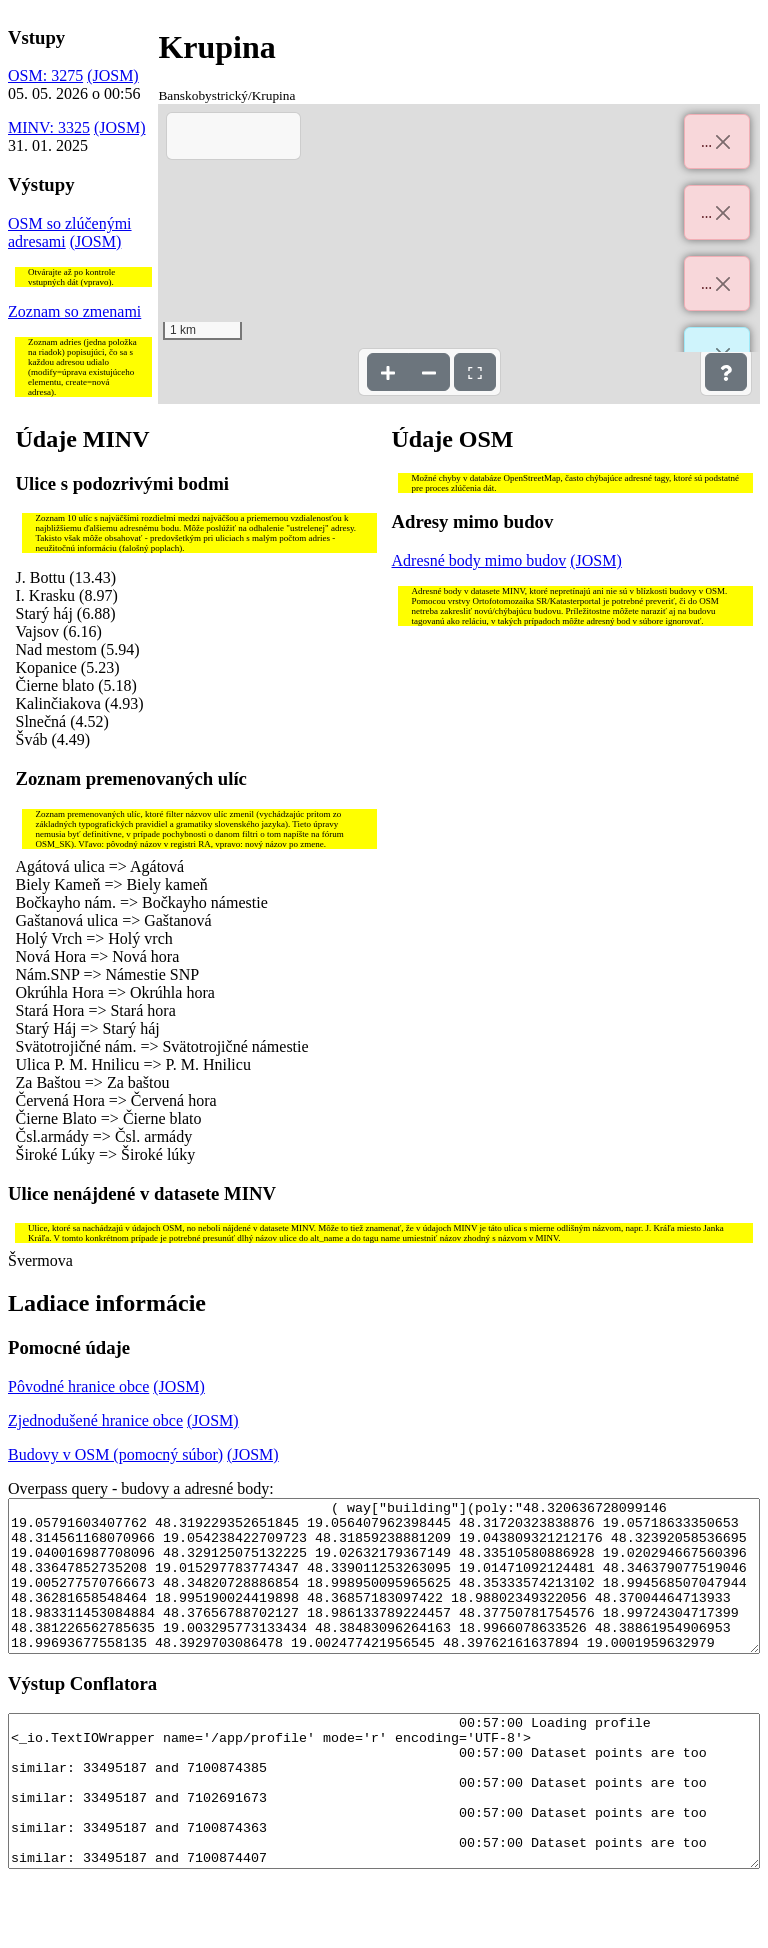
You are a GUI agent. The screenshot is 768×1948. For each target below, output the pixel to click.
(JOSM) (113, 75)
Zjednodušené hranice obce (95, 1420)
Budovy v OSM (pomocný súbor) (115, 1454)
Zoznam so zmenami (74, 311)
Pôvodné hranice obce (78, 1386)
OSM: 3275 (45, 75)
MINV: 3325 (49, 127)
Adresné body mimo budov (479, 560)
